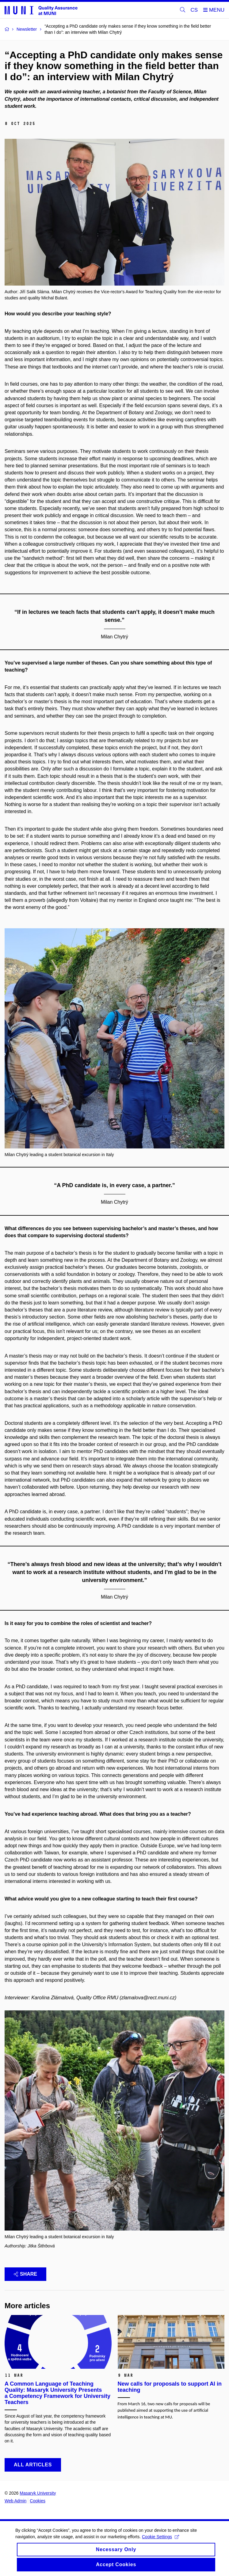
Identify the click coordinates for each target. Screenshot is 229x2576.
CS (194, 10)
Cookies (37, 2500)
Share (25, 2274)
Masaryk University (38, 2493)
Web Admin (15, 2500)
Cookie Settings (160, 2536)
